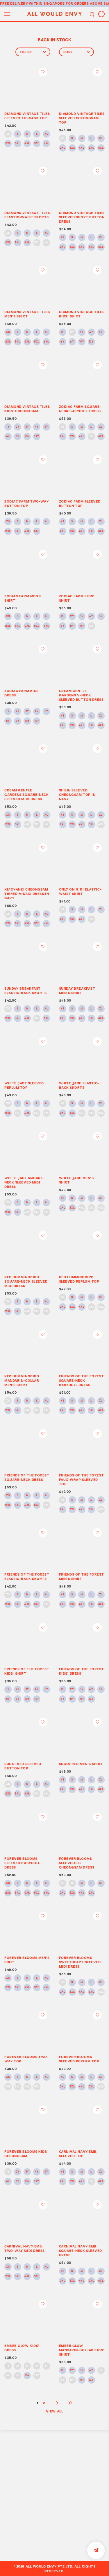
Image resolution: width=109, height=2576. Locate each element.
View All (54, 2411)
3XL (17, 144)
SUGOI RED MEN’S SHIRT (81, 1764)
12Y (91, 342)
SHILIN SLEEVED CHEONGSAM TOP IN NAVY (77, 794)
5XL (37, 144)
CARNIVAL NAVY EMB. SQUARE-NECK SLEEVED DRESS (80, 2250)
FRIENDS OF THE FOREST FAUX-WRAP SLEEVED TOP (81, 1479)
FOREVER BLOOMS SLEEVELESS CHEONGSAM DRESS (76, 1863)
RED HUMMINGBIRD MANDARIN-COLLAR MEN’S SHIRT (21, 1380)
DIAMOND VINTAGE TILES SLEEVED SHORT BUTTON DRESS (82, 217)
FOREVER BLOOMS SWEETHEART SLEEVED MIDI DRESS (80, 1962)
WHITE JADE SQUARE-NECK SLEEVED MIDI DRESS (24, 1182)
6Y (62, 342)
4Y (91, 332)
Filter (33, 52)
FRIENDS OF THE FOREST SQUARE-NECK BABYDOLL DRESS (81, 1380)
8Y (72, 342)
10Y (81, 342)
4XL (27, 144)
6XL (46, 144)
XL (46, 134)
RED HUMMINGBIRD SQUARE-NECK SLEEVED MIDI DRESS (25, 1281)
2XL (8, 144)
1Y (62, 332)
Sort (76, 52)
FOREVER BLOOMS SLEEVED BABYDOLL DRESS (22, 1863)
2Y (72, 332)
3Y (81, 332)
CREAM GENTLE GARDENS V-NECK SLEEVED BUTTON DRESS (81, 695)
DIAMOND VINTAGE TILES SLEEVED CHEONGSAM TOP (82, 118)
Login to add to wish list (43, 72)
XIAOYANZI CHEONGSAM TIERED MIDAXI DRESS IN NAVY (26, 893)
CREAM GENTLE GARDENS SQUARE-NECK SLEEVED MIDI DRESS (26, 794)
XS (8, 134)
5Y (101, 332)
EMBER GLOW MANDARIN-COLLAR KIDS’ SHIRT (82, 2350)
